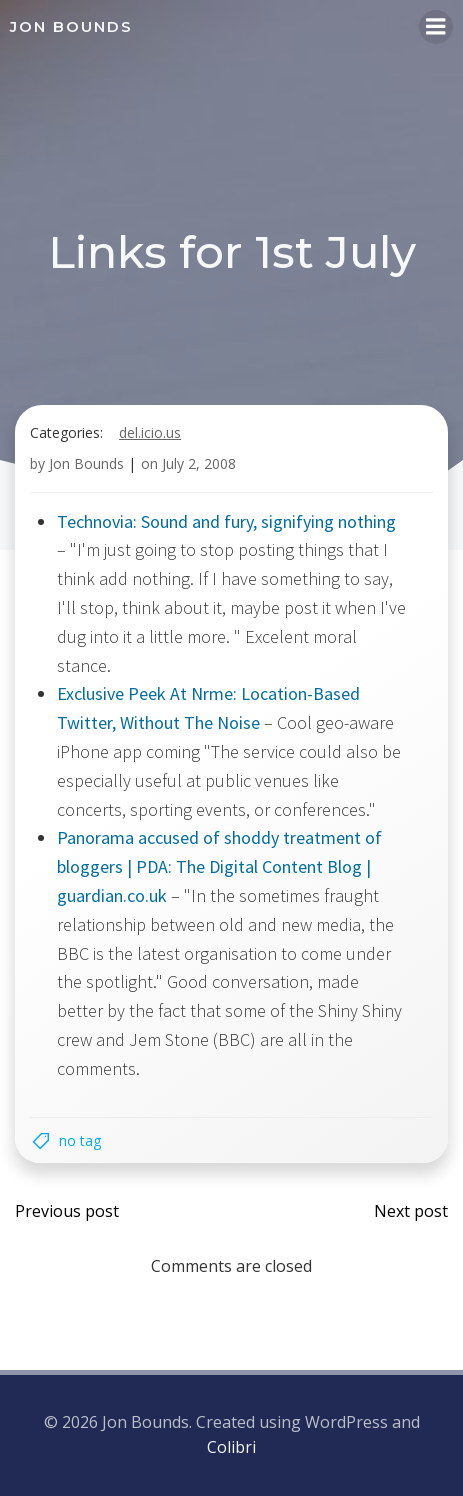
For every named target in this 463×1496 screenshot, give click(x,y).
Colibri (231, 1447)
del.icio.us (150, 432)
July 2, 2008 (199, 463)
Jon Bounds (86, 463)
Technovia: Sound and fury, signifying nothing (226, 521)
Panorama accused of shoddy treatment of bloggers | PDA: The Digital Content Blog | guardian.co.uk (219, 866)
